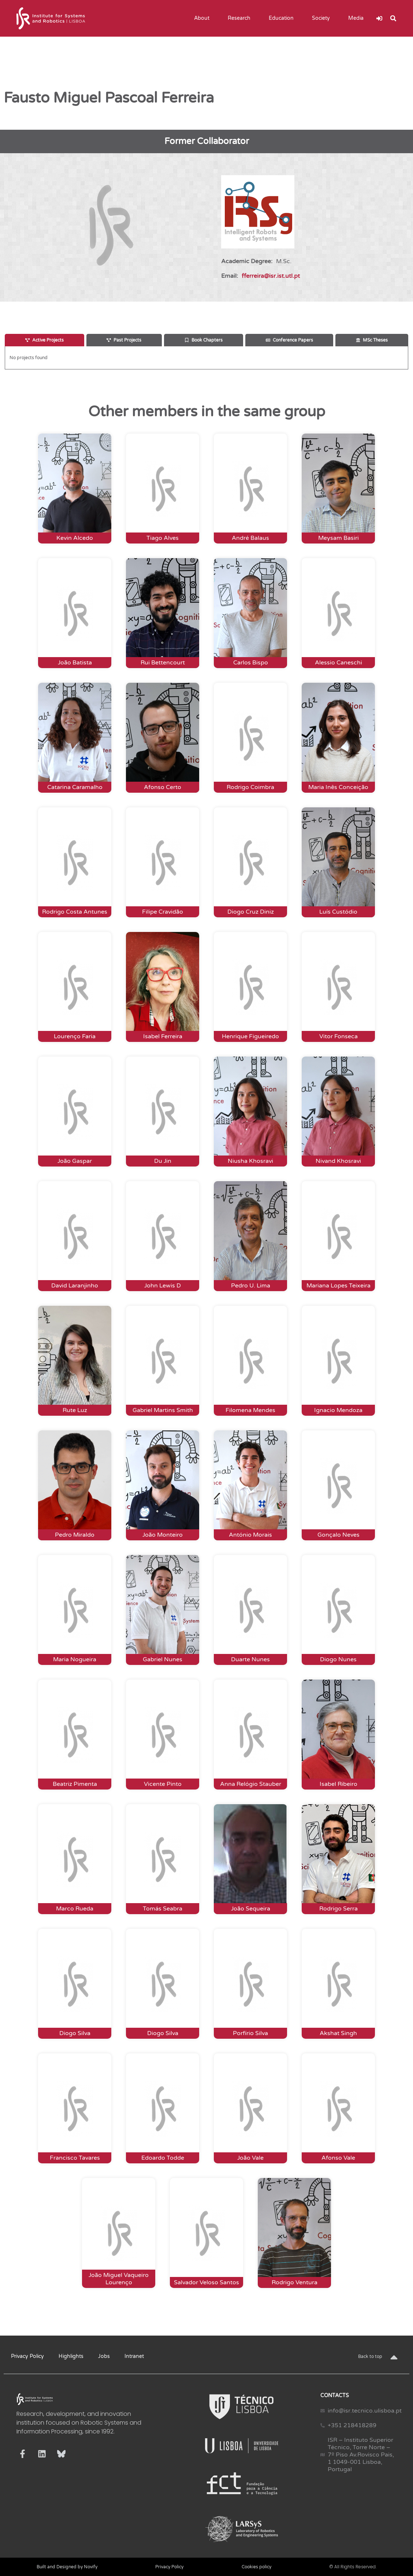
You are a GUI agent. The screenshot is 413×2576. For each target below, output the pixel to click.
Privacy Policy (27, 2356)
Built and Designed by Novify (67, 2566)
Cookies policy (256, 2566)
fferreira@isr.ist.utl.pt (271, 276)
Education (283, 18)
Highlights (71, 2356)
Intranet (134, 2356)
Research (241, 18)
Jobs (104, 2356)
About (203, 18)
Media (357, 18)
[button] (393, 18)
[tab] (44, 340)
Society (323, 18)
